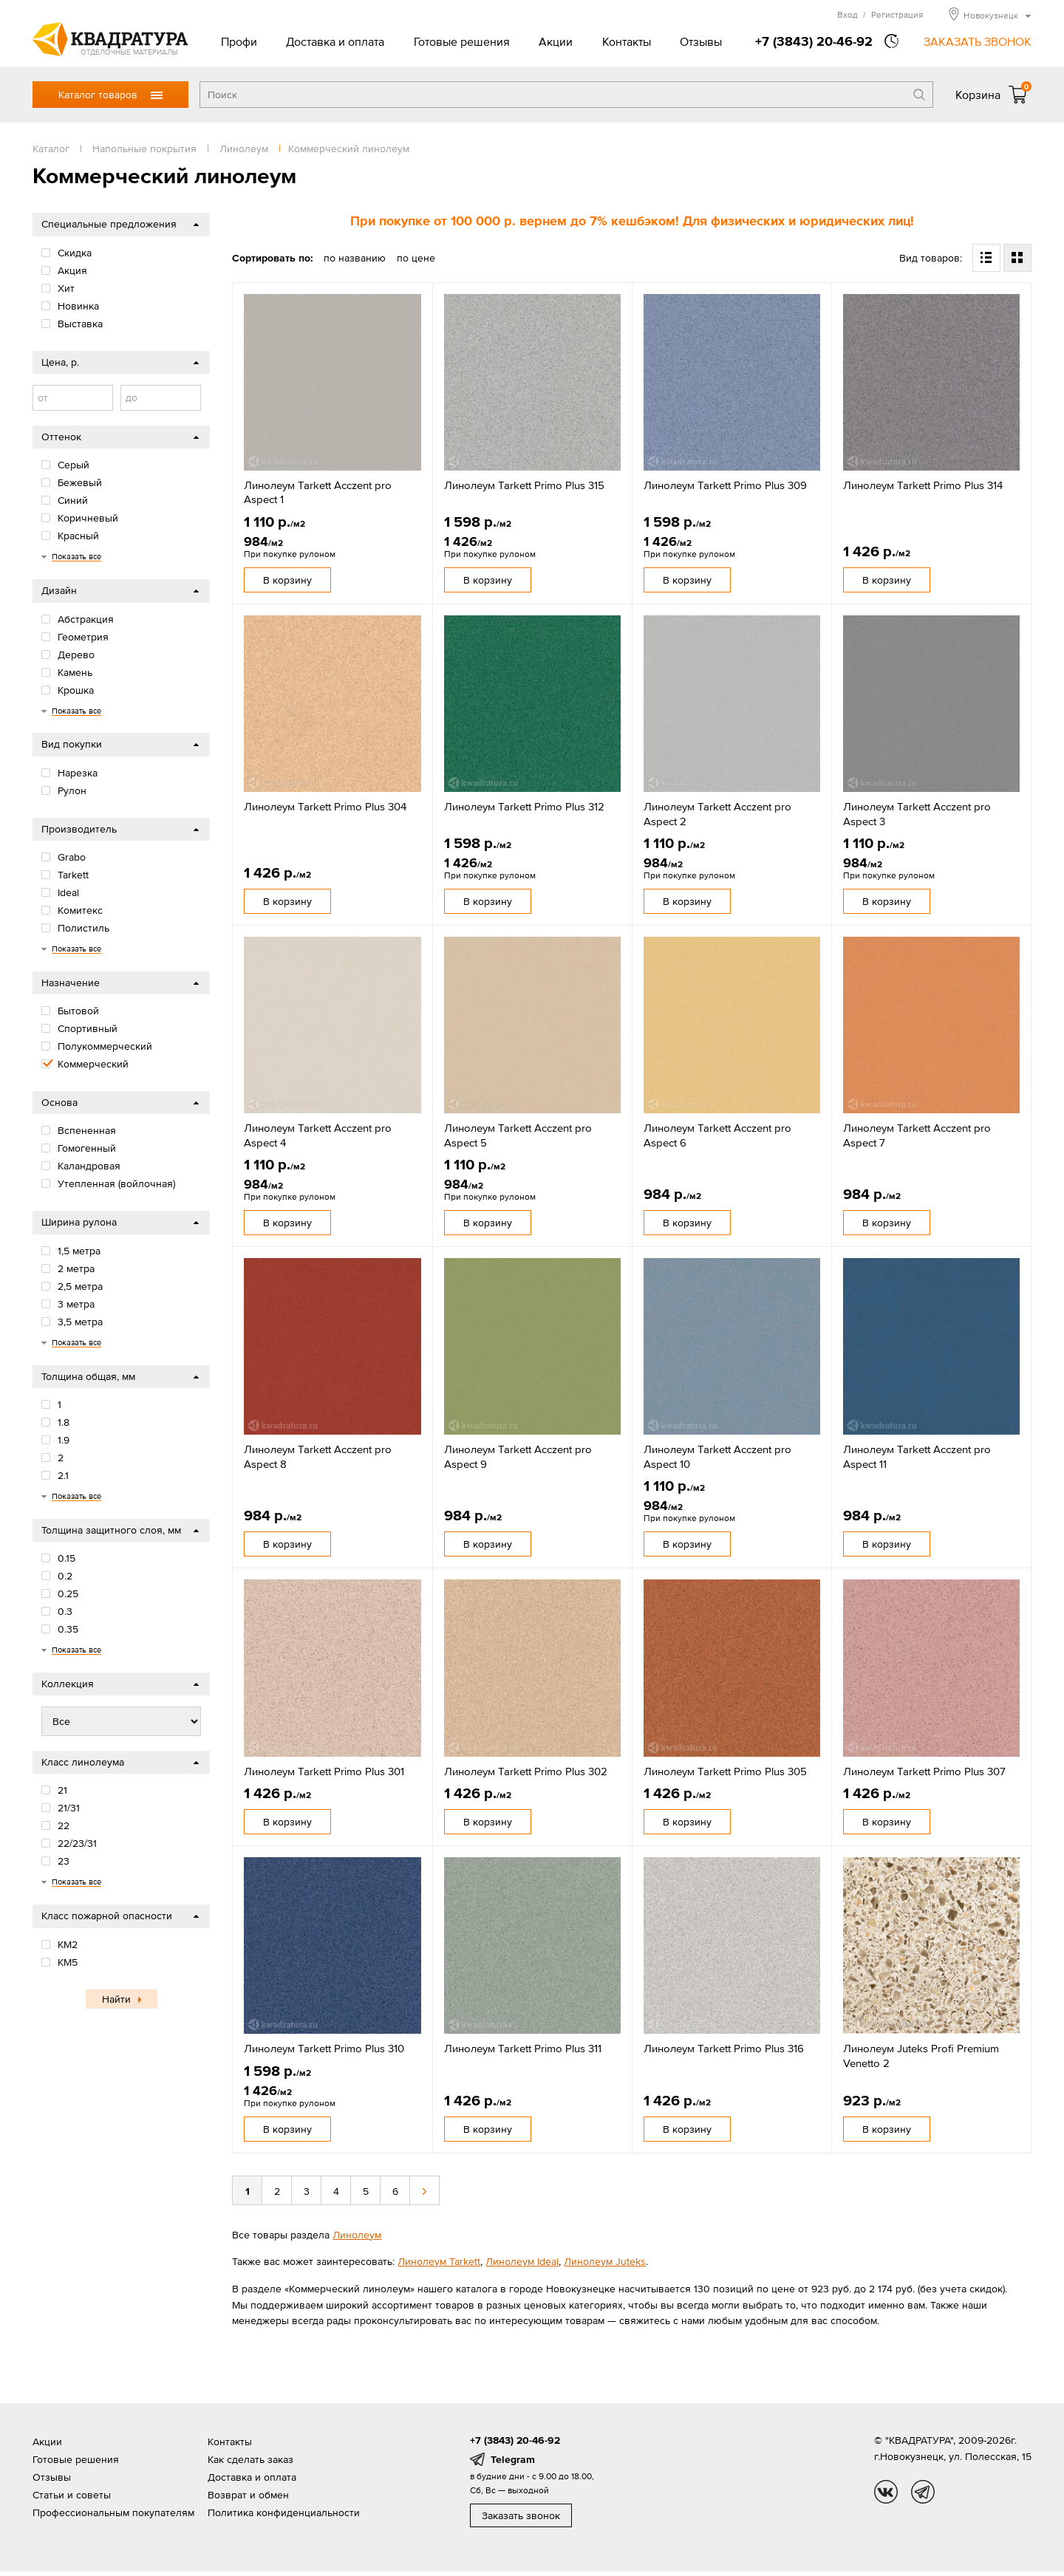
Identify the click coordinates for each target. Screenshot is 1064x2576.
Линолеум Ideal (522, 2261)
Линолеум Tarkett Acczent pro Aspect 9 (518, 1456)
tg (923, 2492)
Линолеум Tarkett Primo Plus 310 (324, 2048)
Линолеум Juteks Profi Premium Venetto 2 (921, 2055)
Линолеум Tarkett (439, 2261)
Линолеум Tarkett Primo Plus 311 (522, 2048)
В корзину (287, 580)
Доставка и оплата (335, 41)
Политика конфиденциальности (284, 2512)
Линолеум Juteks (605, 2261)
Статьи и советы (72, 2495)
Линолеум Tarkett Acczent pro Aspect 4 (318, 1135)
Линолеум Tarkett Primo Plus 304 (325, 806)
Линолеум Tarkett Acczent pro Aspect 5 (518, 1135)
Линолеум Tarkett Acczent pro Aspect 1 (318, 492)
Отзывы (701, 41)
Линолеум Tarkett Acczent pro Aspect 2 (717, 813)
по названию (355, 258)
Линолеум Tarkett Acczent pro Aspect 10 (717, 1456)
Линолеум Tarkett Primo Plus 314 (923, 485)
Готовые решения (462, 41)
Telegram (513, 2459)
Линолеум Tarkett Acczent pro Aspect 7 (917, 1135)
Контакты (626, 41)
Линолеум (356, 2235)
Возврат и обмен (248, 2495)
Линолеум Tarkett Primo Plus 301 (324, 1771)
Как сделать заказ (250, 2459)
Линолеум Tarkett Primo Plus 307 (924, 1771)
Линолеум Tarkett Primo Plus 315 (524, 485)
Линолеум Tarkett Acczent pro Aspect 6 (717, 1135)
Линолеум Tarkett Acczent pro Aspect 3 (917, 813)
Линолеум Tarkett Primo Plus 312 (524, 806)
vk (886, 2492)
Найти (116, 1999)
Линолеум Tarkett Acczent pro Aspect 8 (318, 1456)
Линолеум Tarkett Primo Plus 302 (525, 1771)
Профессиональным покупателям (113, 2512)
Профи (239, 41)
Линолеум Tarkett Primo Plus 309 (725, 485)
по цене (416, 258)
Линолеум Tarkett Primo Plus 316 (724, 2048)
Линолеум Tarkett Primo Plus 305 (725, 1771)
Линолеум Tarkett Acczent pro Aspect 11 (917, 1456)
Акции (556, 41)
